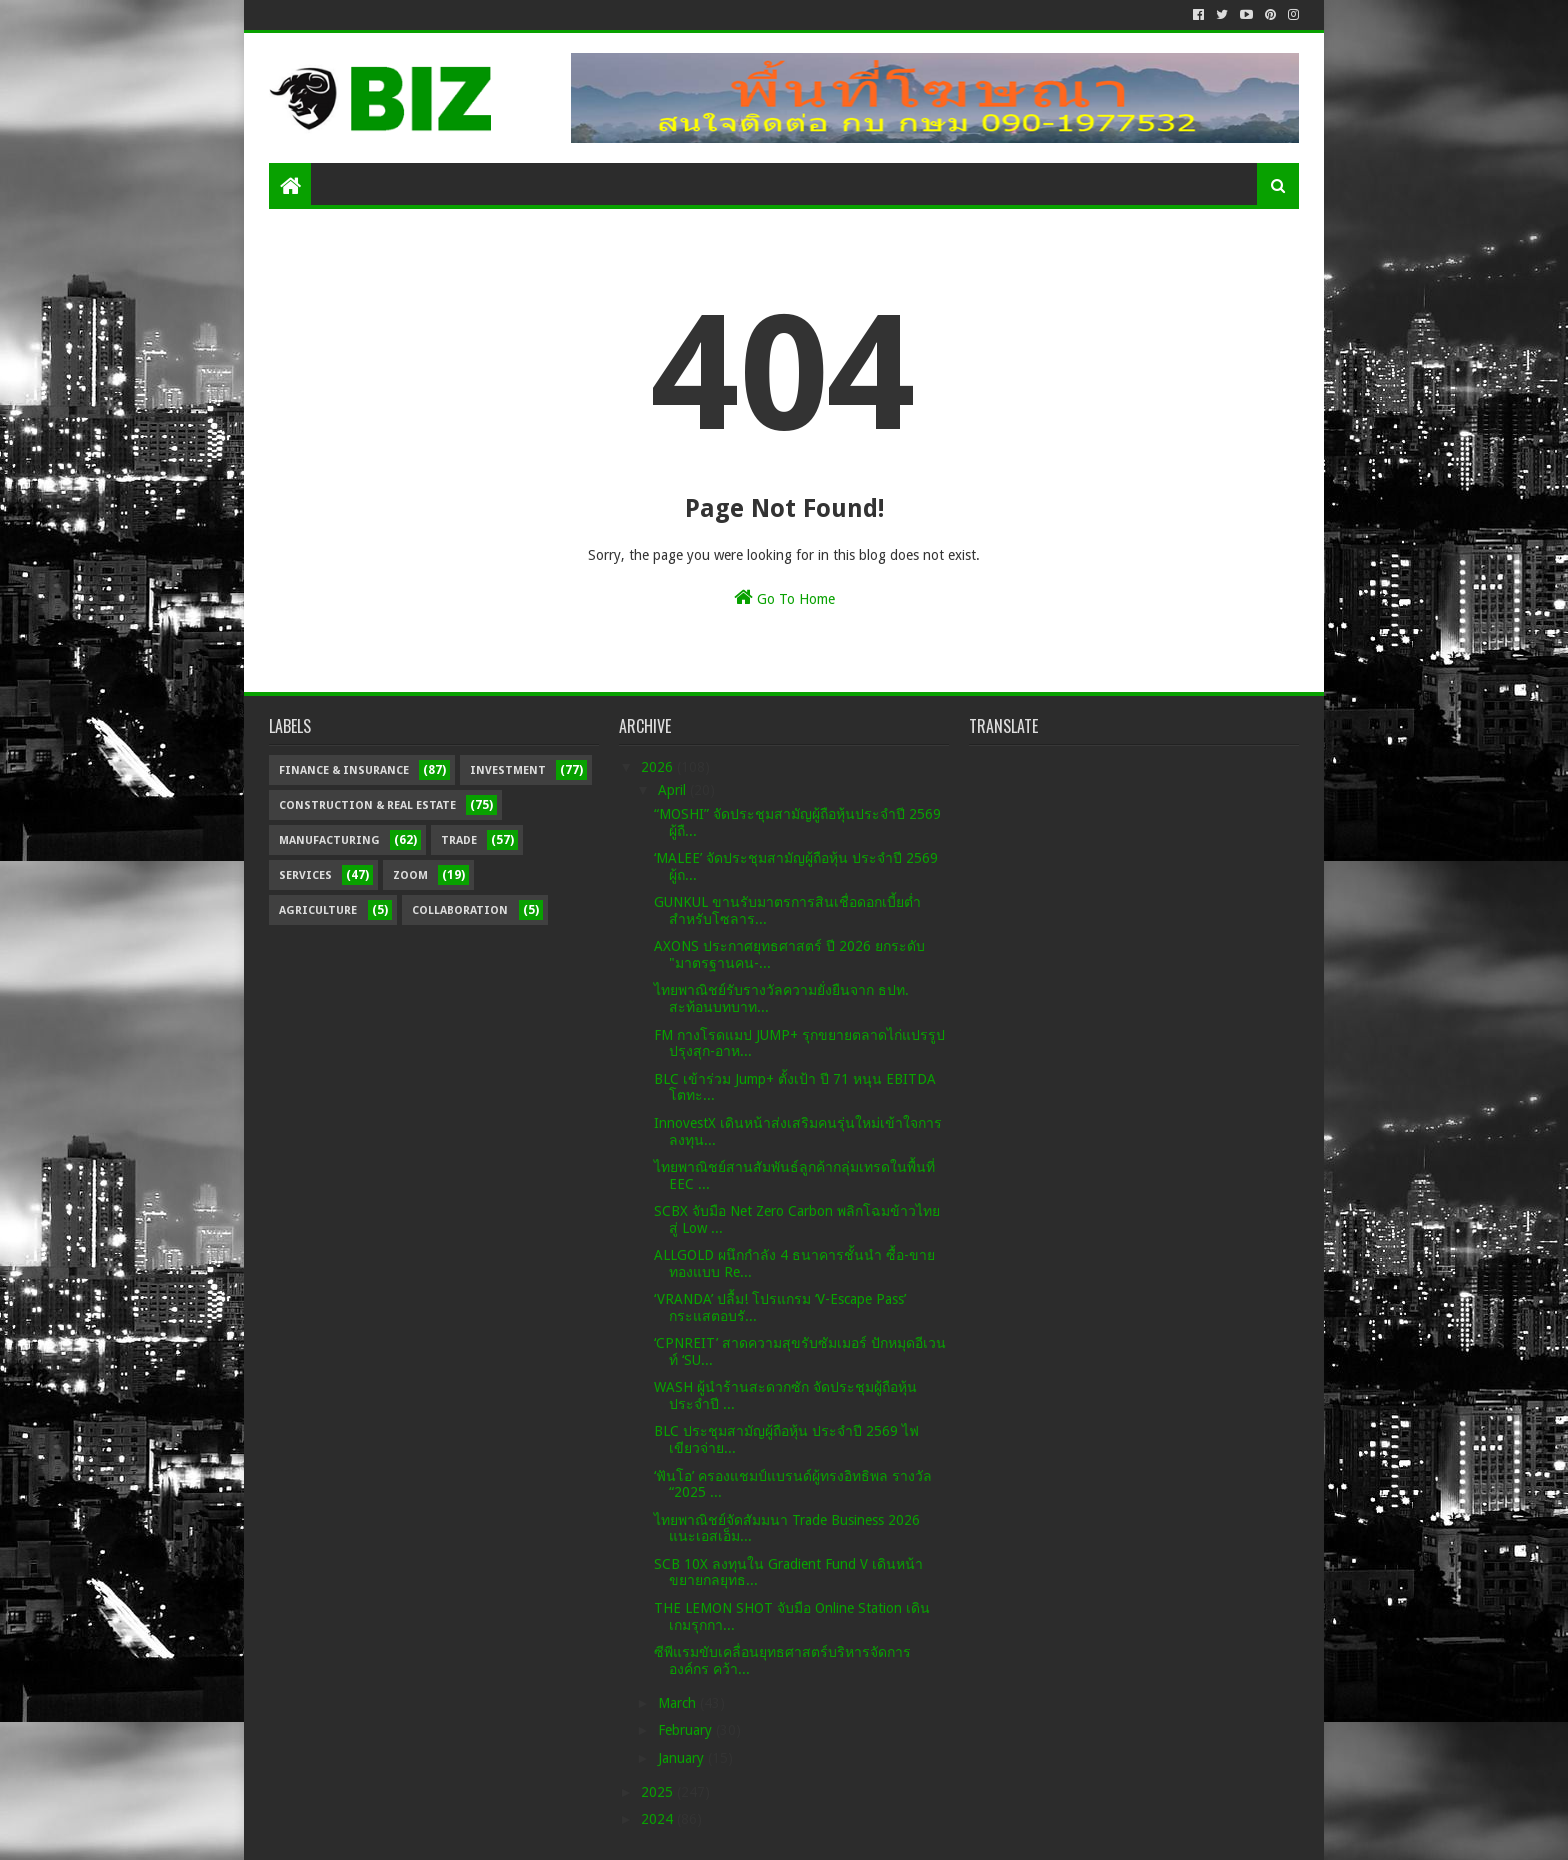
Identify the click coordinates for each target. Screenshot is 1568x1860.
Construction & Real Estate (367, 805)
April (674, 790)
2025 (659, 1792)
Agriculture (318, 910)
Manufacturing (329, 840)
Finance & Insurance (344, 770)
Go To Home (784, 597)
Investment (508, 770)
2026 (659, 767)
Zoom (410, 875)
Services (305, 875)
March (679, 1703)
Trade (459, 840)
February (687, 1730)
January (683, 1758)
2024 (659, 1819)
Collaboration (460, 910)
